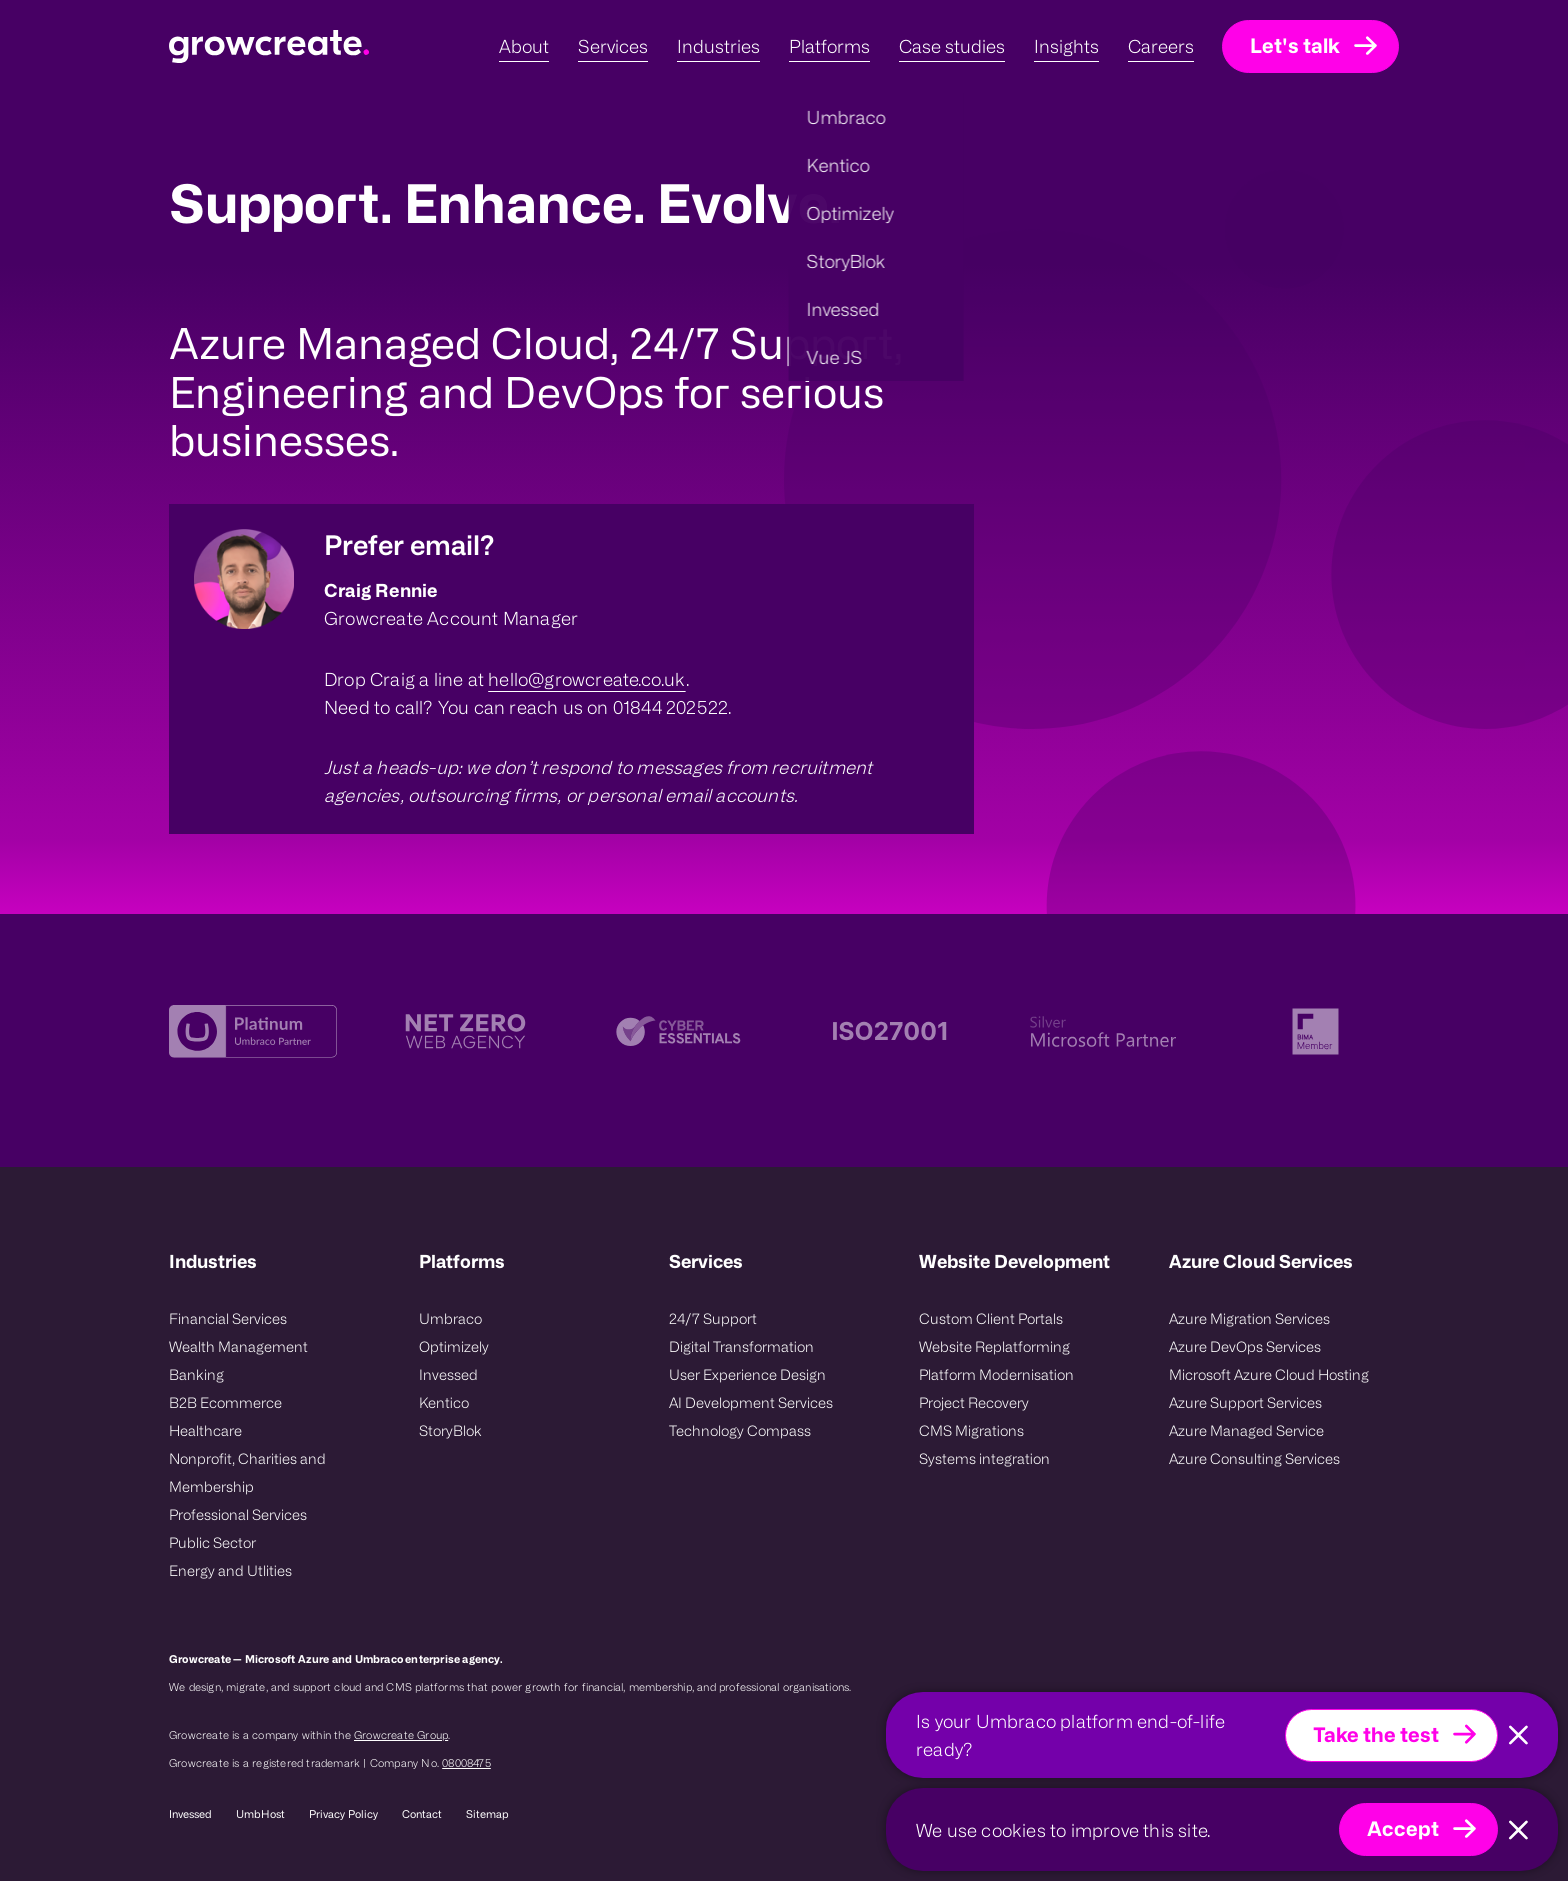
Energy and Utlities (230, 1570)
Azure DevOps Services (1245, 1346)
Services (706, 1261)
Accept (1403, 1828)
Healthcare (205, 1430)
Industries (213, 1261)
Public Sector (212, 1542)
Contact (422, 1814)
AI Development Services (751, 1402)
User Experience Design (747, 1374)
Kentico (444, 1402)
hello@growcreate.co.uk (586, 679)
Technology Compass (740, 1430)
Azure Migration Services (1249, 1318)
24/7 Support (713, 1318)
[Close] (1518, 1735)
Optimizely (454, 1346)
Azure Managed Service (1246, 1430)
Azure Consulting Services (1254, 1458)
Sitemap (487, 1814)
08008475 (466, 1763)
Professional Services (238, 1514)
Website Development (1014, 1261)
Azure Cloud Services (1261, 1261)
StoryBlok (450, 1430)
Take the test (1376, 1734)
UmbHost (260, 1814)
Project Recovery (974, 1402)
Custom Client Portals (991, 1318)
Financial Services (228, 1318)
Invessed (448, 1374)
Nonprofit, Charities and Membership (247, 1472)
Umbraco (450, 1318)
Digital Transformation (741, 1346)
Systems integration (984, 1458)
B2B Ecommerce (225, 1402)
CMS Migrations (971, 1430)
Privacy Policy (343, 1814)
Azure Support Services (1245, 1402)
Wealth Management (238, 1346)
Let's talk (1295, 45)
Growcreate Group (401, 1735)
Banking (196, 1374)
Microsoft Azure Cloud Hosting (1269, 1374)
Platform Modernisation (996, 1374)
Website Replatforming (994, 1346)
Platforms (462, 1261)
